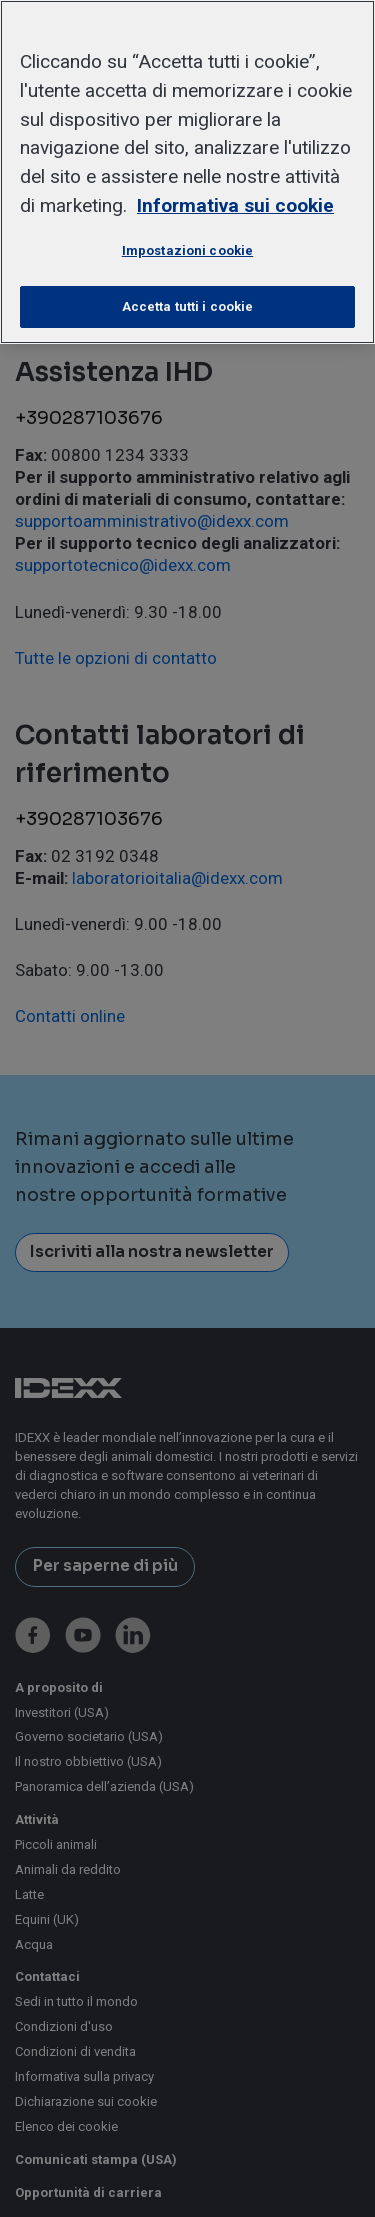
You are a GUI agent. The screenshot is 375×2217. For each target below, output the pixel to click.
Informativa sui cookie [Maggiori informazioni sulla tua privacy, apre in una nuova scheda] (235, 205)
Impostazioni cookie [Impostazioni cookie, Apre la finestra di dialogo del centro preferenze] (187, 250)
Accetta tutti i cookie (188, 306)
